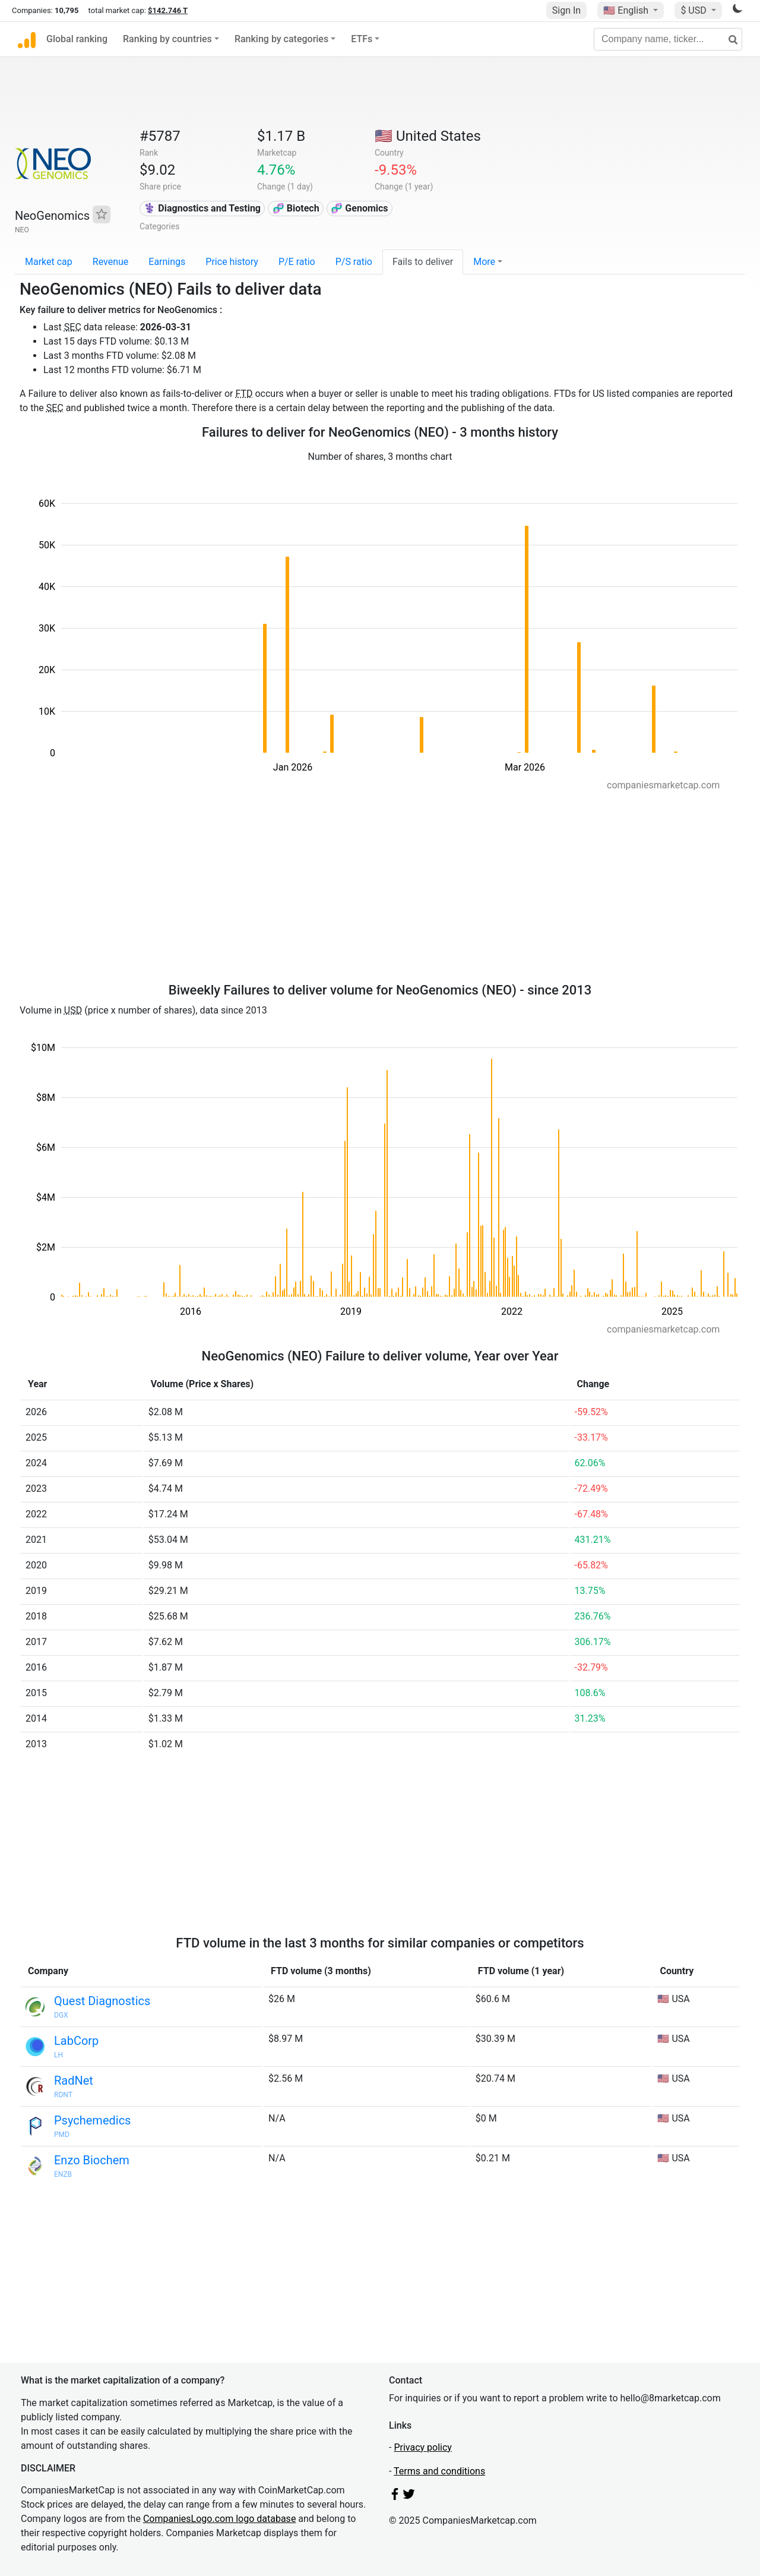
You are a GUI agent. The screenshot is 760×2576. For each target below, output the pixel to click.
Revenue (111, 261)
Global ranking (76, 39)
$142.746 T (168, 10)
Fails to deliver (422, 261)
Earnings (166, 261)
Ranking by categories (281, 39)
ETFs (361, 39)
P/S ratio (353, 261)
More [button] (484, 261)
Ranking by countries (167, 39)
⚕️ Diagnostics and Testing (202, 208)
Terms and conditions (439, 2471)
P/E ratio (296, 261)
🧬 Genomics (359, 208)
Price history (231, 261)
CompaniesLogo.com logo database (219, 2518)
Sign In (566, 10)
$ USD (694, 10)
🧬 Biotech (296, 208)
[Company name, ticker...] (668, 39)
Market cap (48, 261)
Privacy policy (423, 2447)
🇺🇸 (627, 10)
